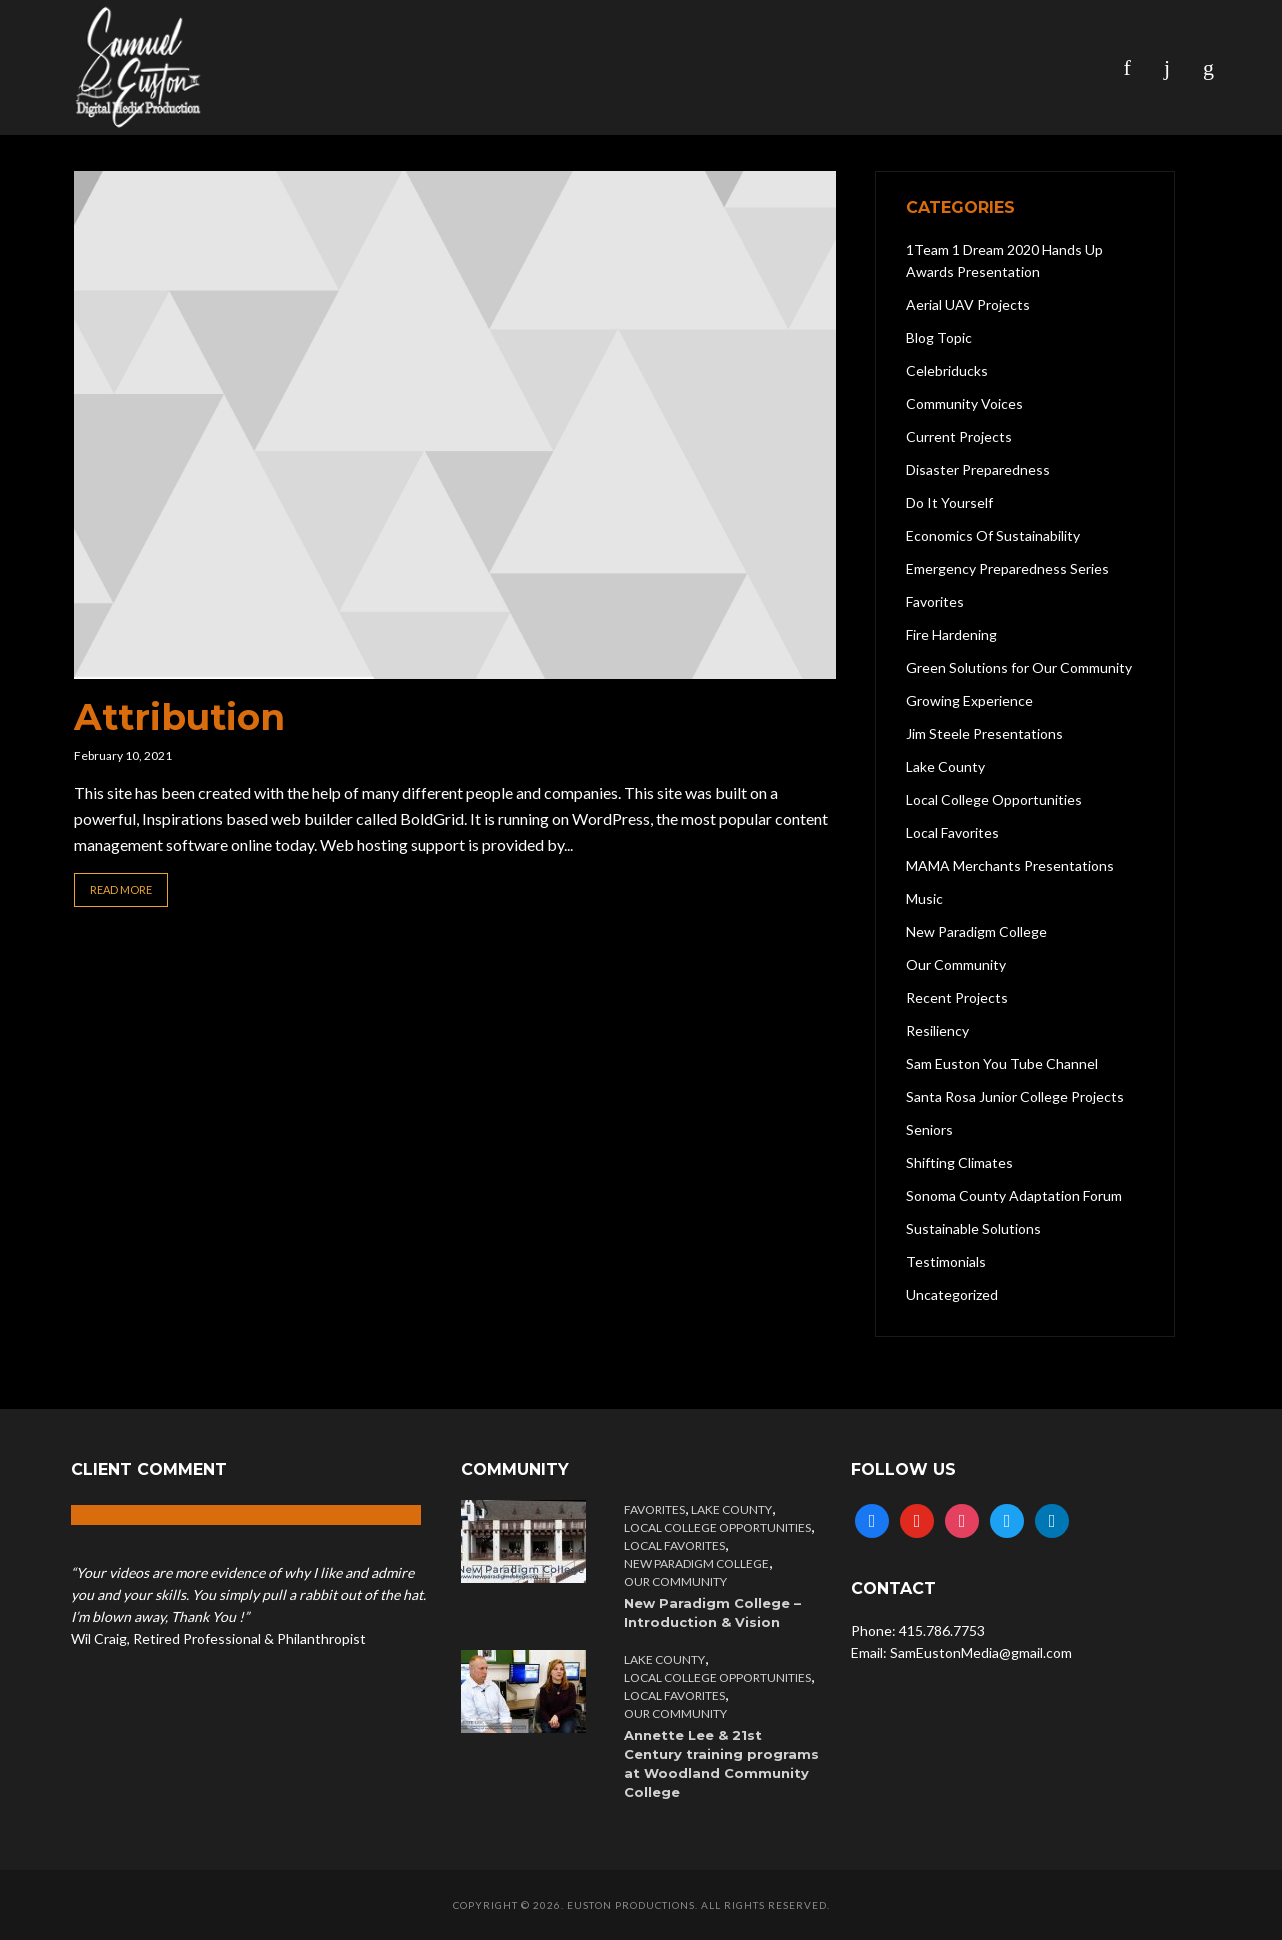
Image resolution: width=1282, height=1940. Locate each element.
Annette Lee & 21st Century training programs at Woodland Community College (721, 1763)
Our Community (675, 1581)
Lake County (731, 1509)
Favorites (654, 1509)
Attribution (179, 717)
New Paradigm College (696, 1563)
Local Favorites (674, 1545)
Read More (121, 889)
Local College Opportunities (717, 1527)
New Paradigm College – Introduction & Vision (712, 1612)
